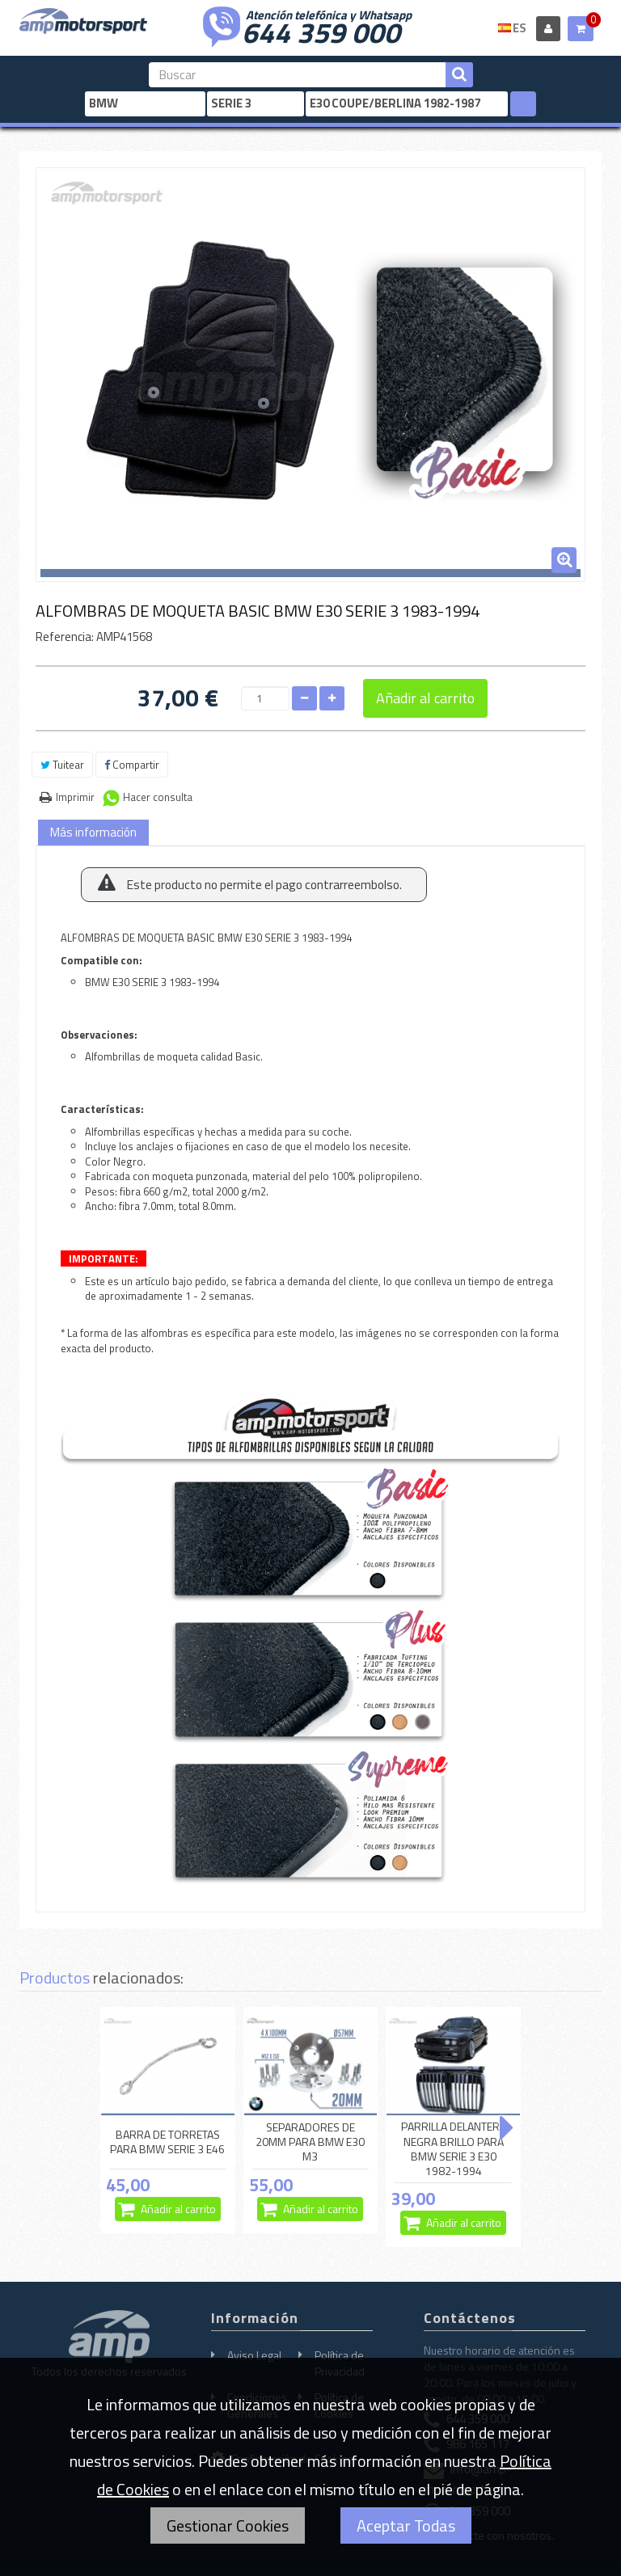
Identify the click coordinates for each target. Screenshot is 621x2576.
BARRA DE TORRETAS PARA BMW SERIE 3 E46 (167, 2141)
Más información (93, 832)
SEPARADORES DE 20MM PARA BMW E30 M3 (310, 2142)
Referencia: (65, 636)
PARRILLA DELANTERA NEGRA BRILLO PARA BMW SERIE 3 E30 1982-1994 (453, 2148)
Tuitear (62, 765)
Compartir (131, 765)
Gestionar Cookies (228, 2525)
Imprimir (75, 797)
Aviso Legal (254, 2354)
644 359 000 (321, 31)
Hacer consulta (157, 797)
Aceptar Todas (406, 2525)
